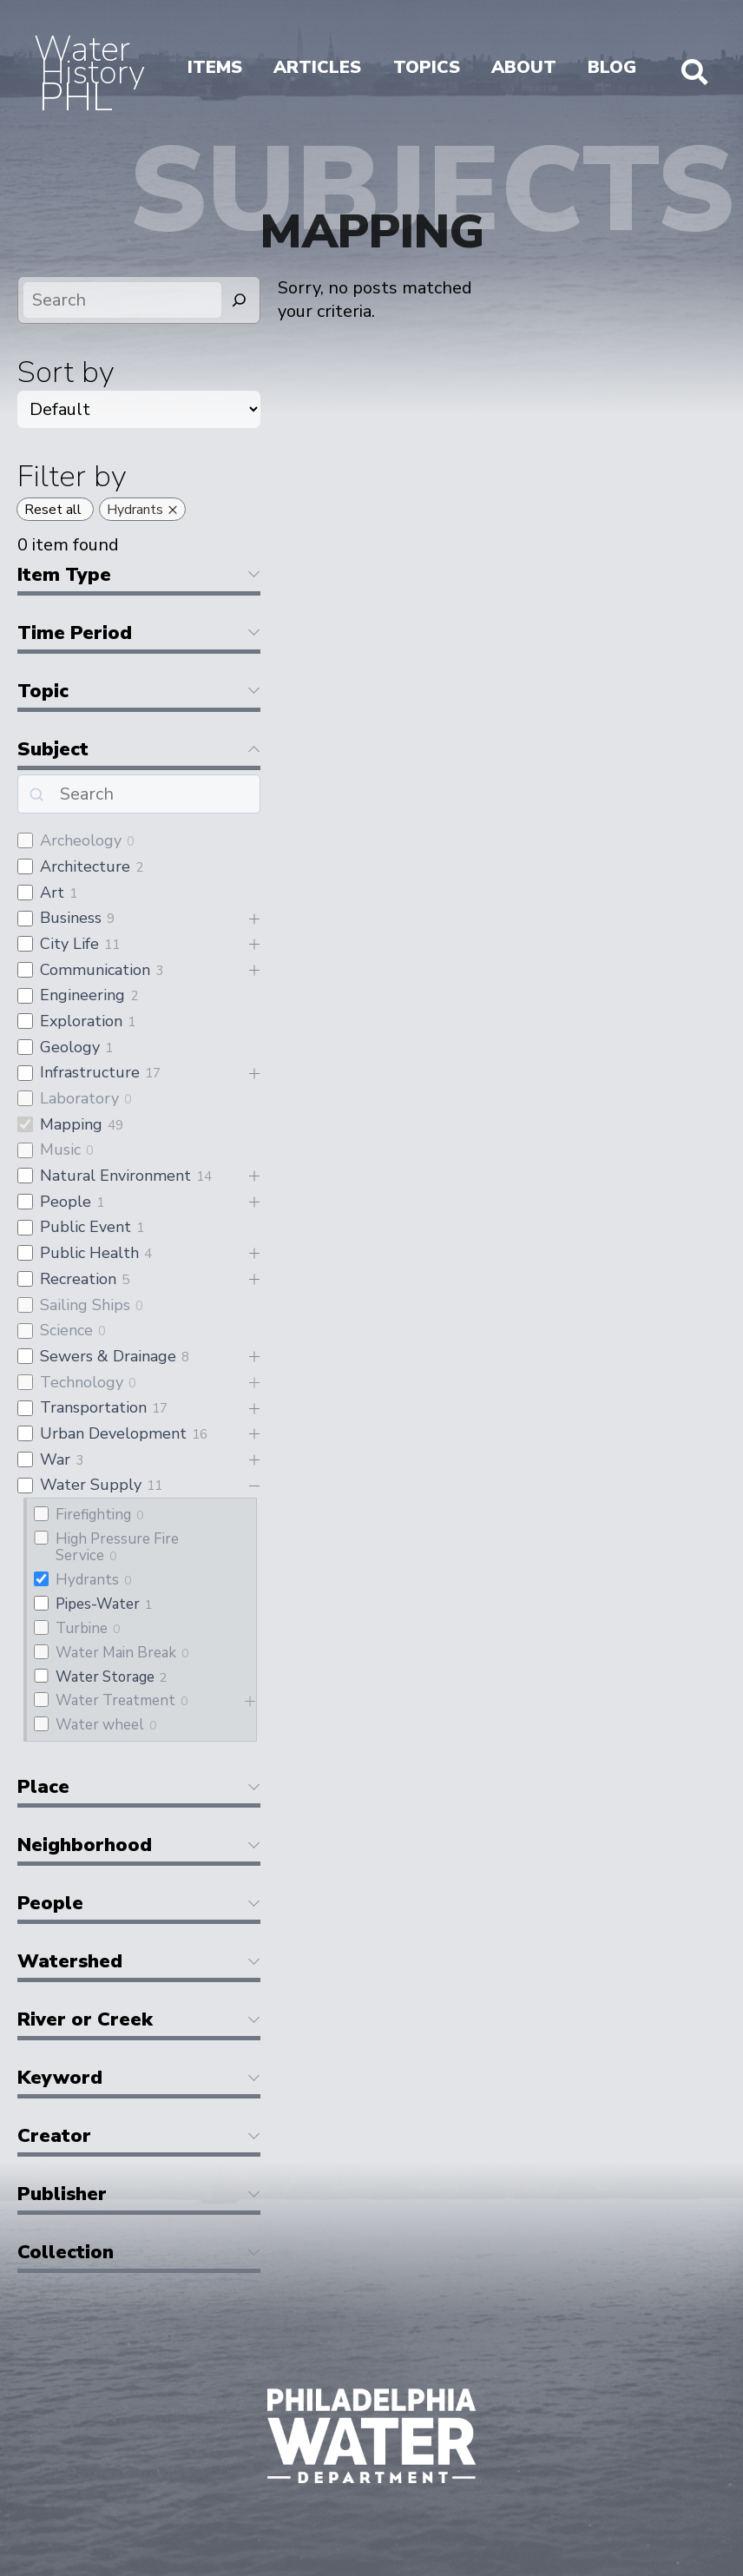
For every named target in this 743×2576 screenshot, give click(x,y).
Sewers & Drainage (108, 1356)
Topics (426, 67)
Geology (70, 1047)
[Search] (239, 300)
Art (52, 892)
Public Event (85, 1226)
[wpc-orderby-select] (138, 409)
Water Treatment (115, 1700)
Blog (612, 67)
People (65, 1201)
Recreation (78, 1278)
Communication (95, 969)
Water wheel (100, 1725)
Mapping (71, 1124)
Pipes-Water (98, 1604)
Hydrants (87, 1580)
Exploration (81, 1021)
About (523, 67)
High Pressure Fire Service (117, 1547)
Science (66, 1330)
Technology (81, 1382)
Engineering (82, 995)
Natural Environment (115, 1175)
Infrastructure (90, 1072)
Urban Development (113, 1433)
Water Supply (90, 1484)
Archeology (81, 840)
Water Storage (105, 1677)
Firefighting (93, 1515)
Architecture (85, 866)
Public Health (89, 1252)
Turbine (82, 1628)
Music (60, 1149)
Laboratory (79, 1098)
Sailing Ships (85, 1305)
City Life (69, 943)
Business (71, 917)
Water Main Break (116, 1653)
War (55, 1459)
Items (214, 67)
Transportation (93, 1407)
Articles (317, 67)
